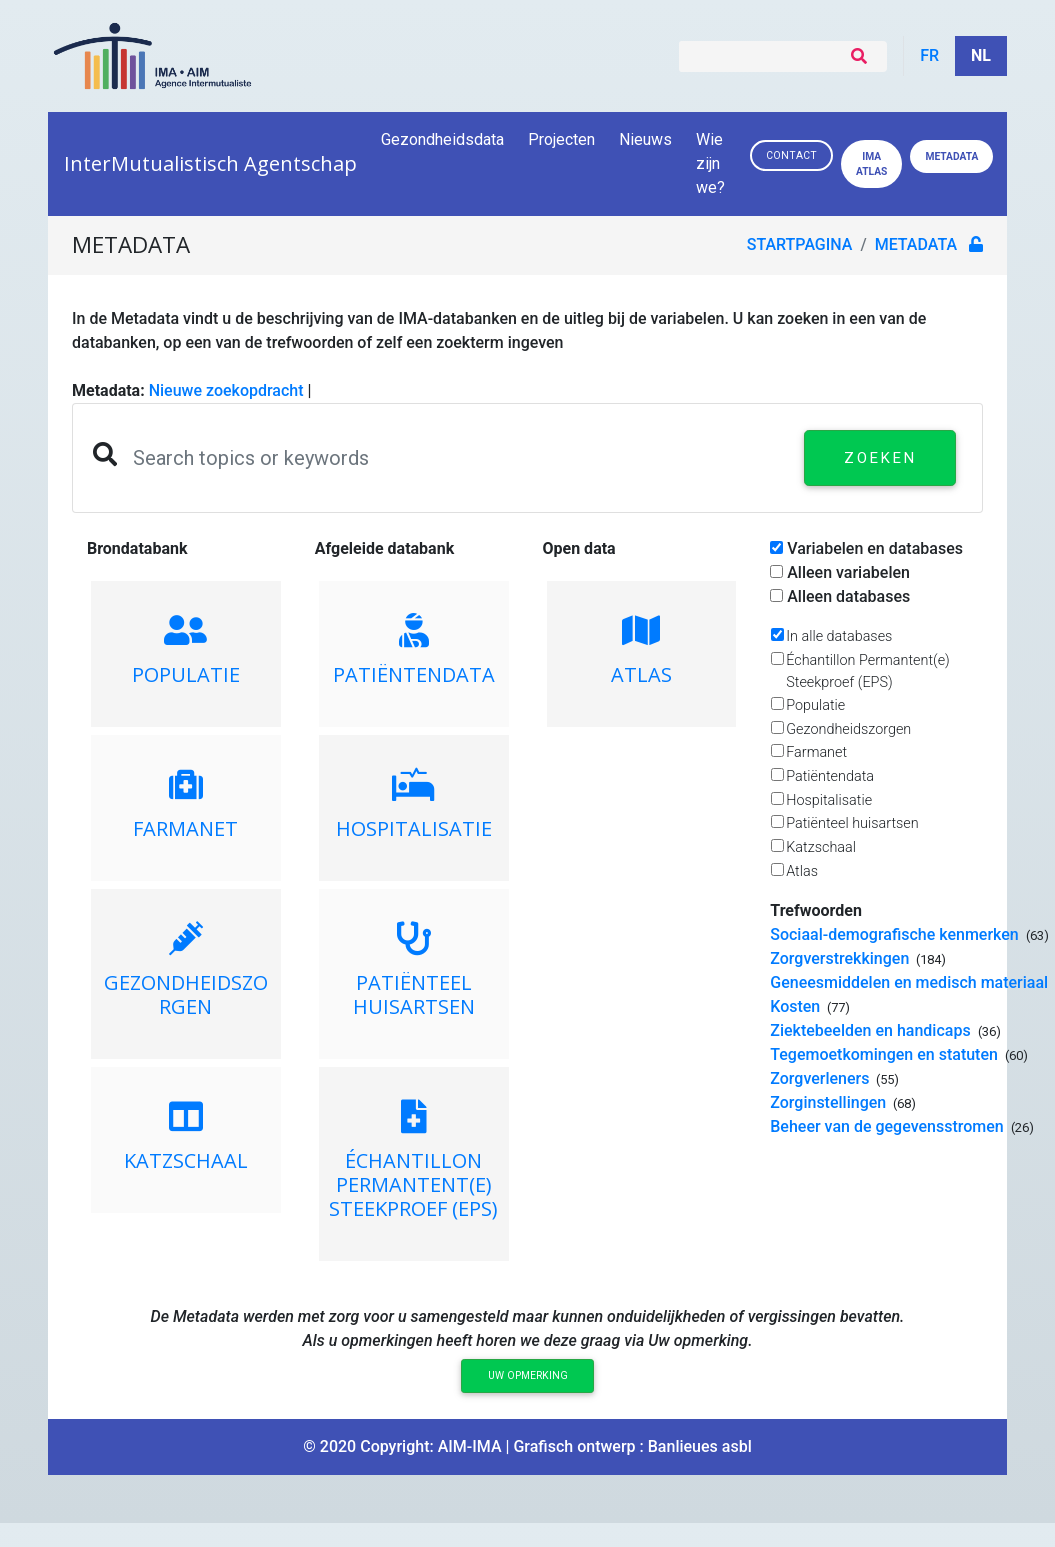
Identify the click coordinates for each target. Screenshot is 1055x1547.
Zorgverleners (821, 1078)
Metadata (951, 156)
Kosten (797, 1006)
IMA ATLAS (871, 164)
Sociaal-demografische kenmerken (896, 934)
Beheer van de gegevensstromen (888, 1126)
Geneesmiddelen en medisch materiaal (911, 982)
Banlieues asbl (700, 1446)
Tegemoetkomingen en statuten (886, 1054)
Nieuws (645, 139)
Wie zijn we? (712, 163)
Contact (791, 155)
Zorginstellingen (830, 1102)
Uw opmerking (528, 1375)
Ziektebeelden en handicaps (872, 1030)
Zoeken (880, 458)
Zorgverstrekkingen (841, 958)
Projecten (561, 139)
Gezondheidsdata (442, 139)
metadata (916, 244)
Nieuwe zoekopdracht (226, 390)
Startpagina (800, 244)
